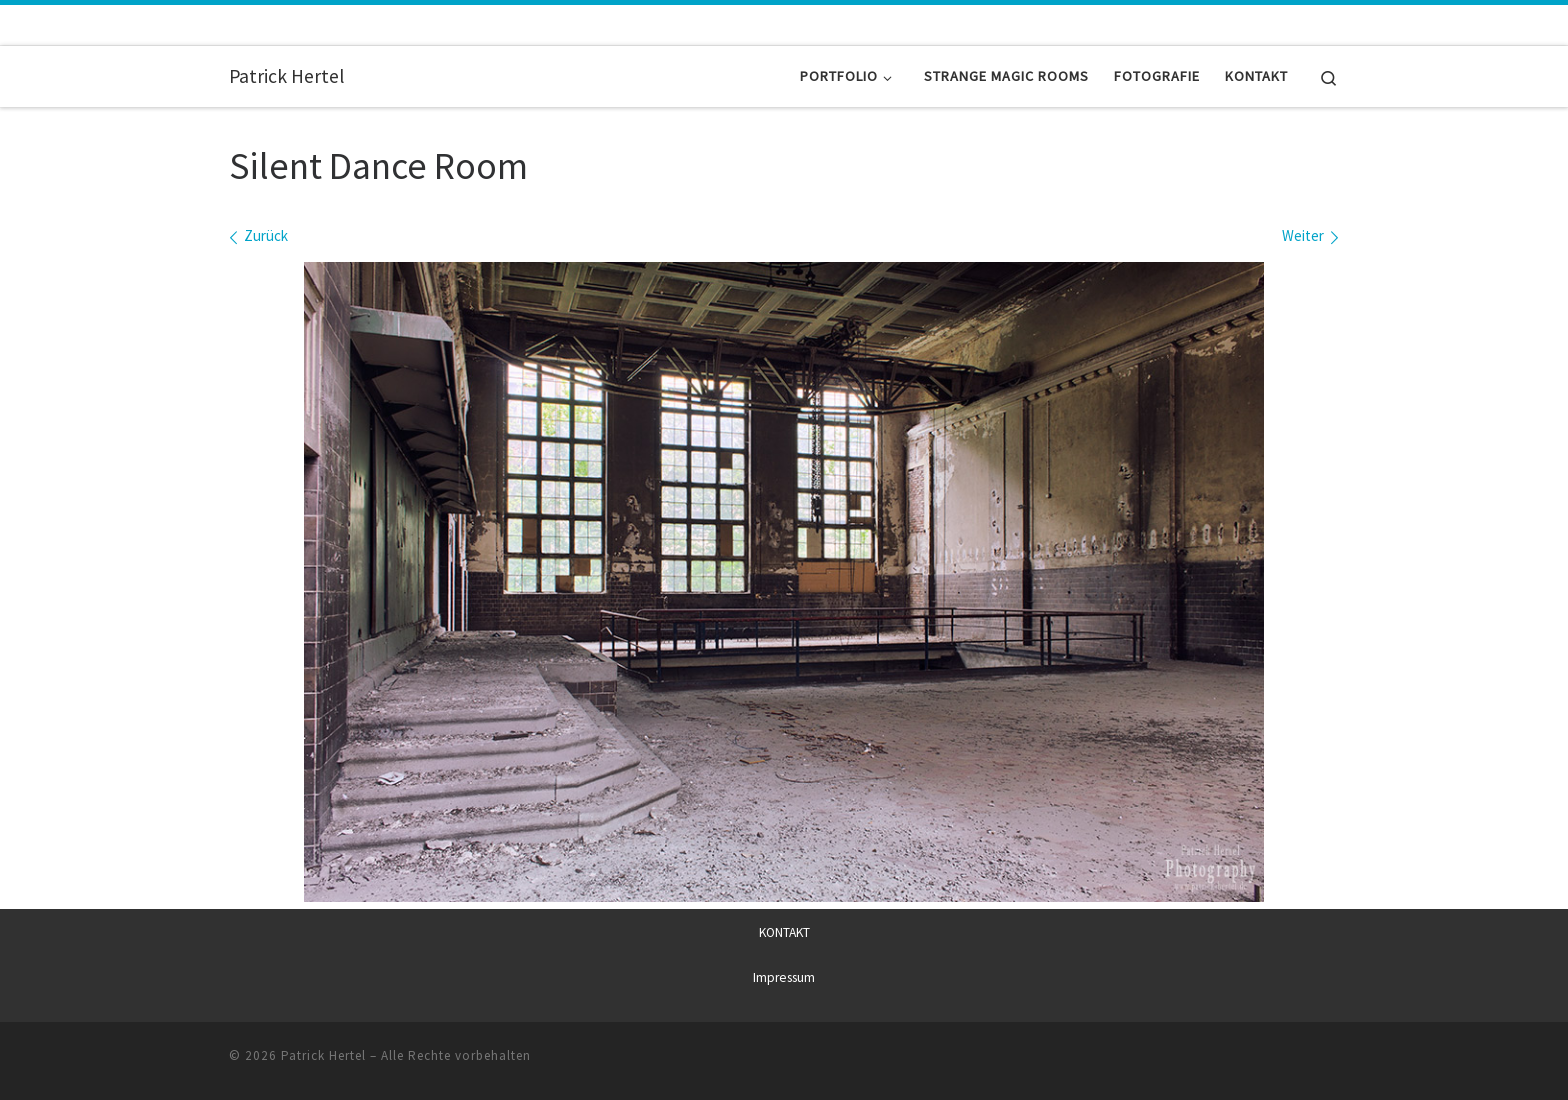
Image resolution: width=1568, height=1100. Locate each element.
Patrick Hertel (323, 1055)
